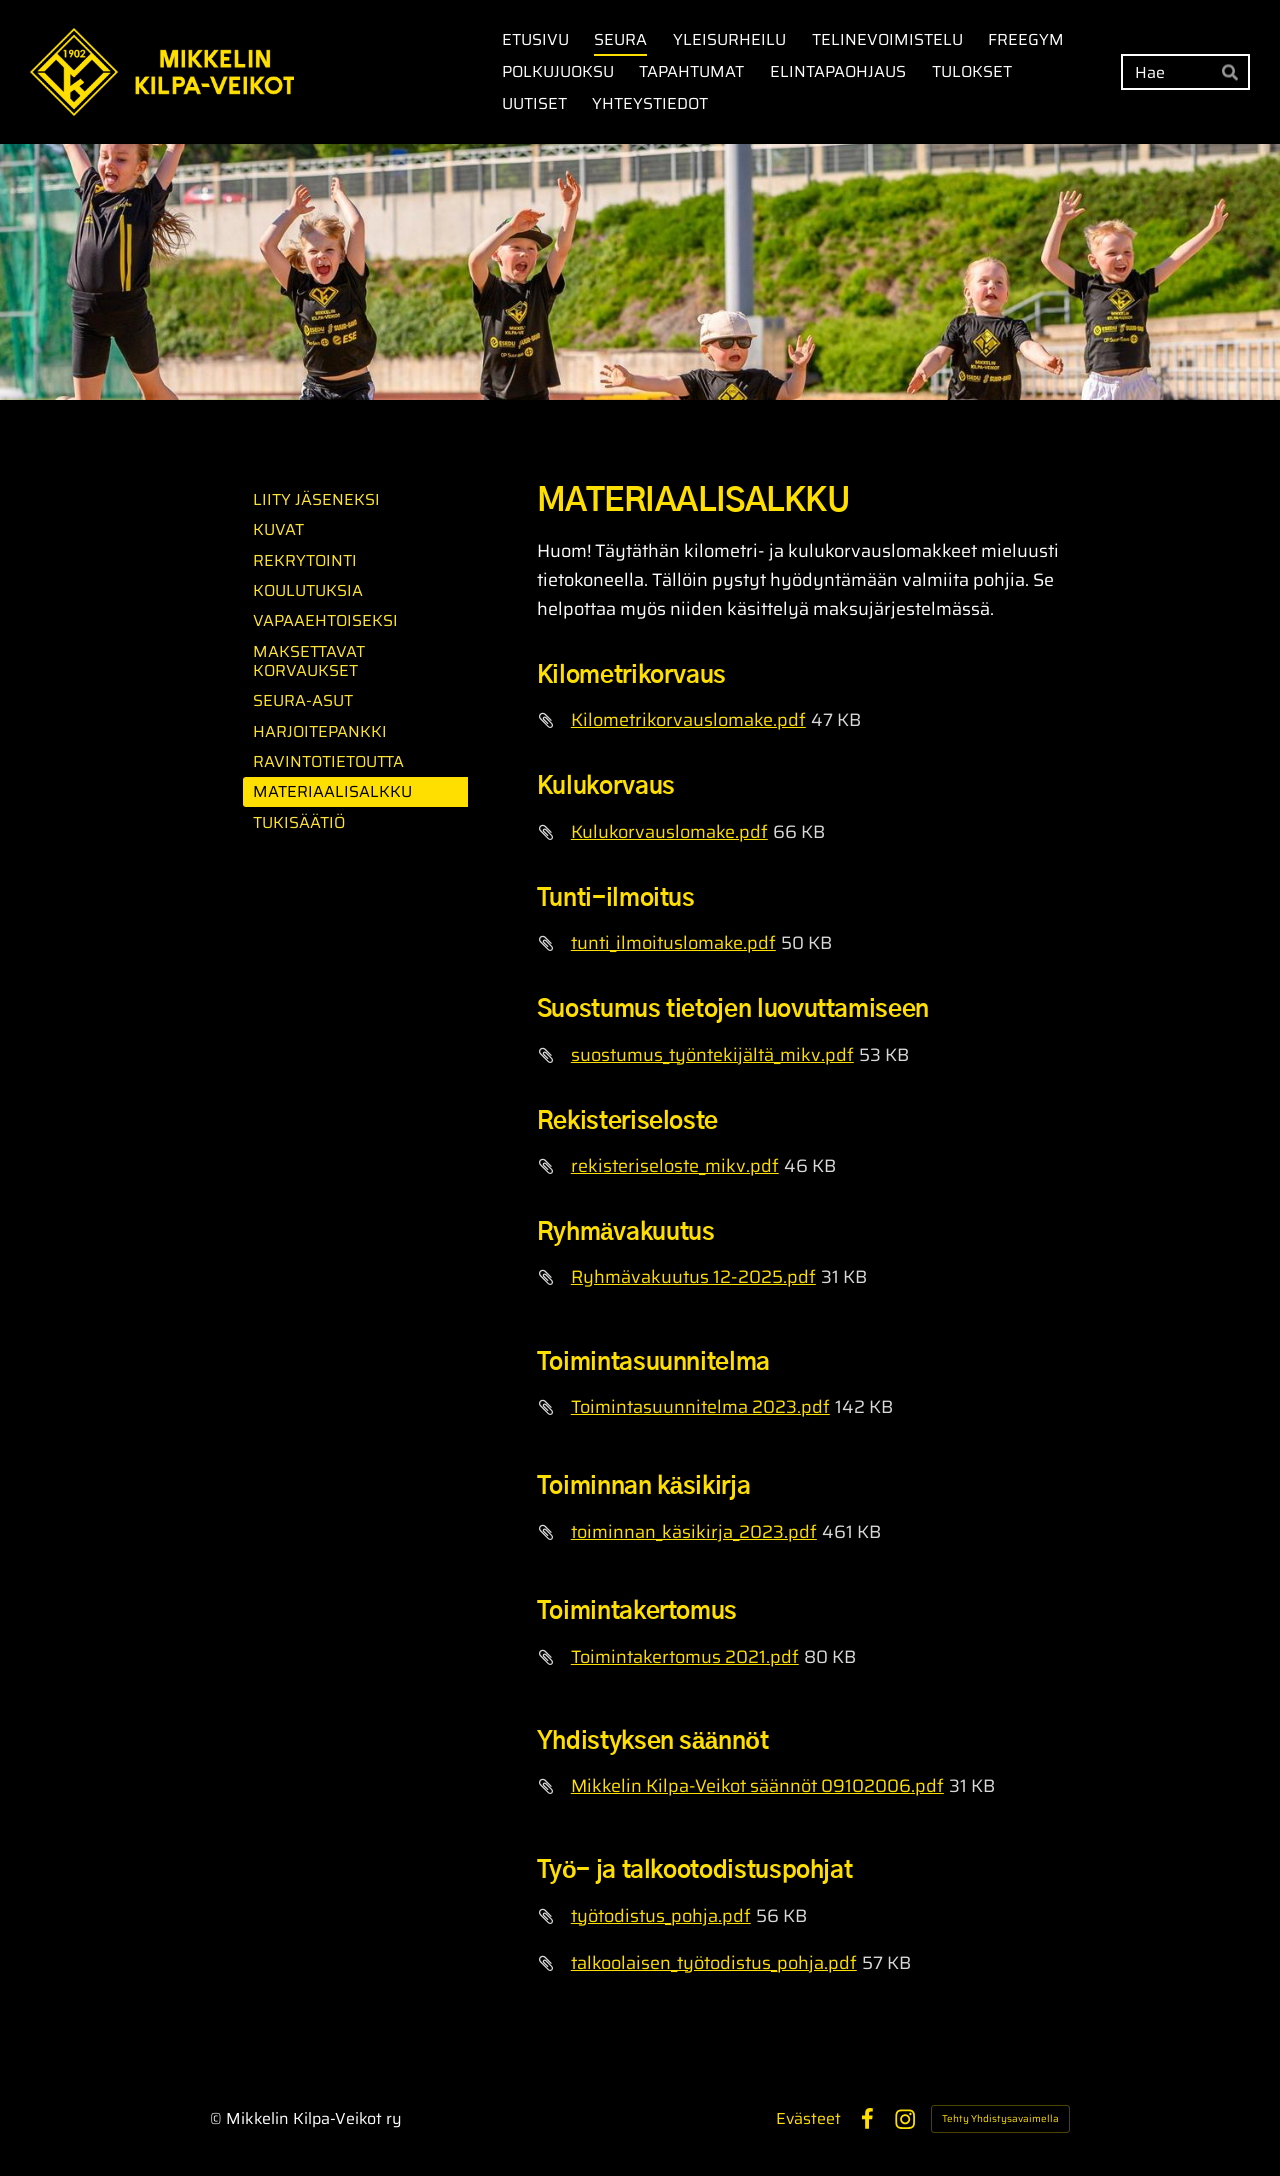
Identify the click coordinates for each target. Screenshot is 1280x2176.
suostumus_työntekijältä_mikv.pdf (712, 1055)
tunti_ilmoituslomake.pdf (673, 943)
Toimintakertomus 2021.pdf (685, 1657)
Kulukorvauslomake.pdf (669, 832)
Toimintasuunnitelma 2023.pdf (700, 1407)
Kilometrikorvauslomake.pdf (688, 720)
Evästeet (808, 2119)
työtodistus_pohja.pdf (661, 1916)
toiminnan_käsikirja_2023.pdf (694, 1532)
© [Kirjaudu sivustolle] (218, 2118)
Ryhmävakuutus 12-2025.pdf (693, 1277)
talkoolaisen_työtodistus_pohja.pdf (714, 1963)
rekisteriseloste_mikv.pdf (675, 1166)
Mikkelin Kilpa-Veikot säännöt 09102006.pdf (757, 1786)
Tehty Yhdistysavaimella (1000, 2118)
